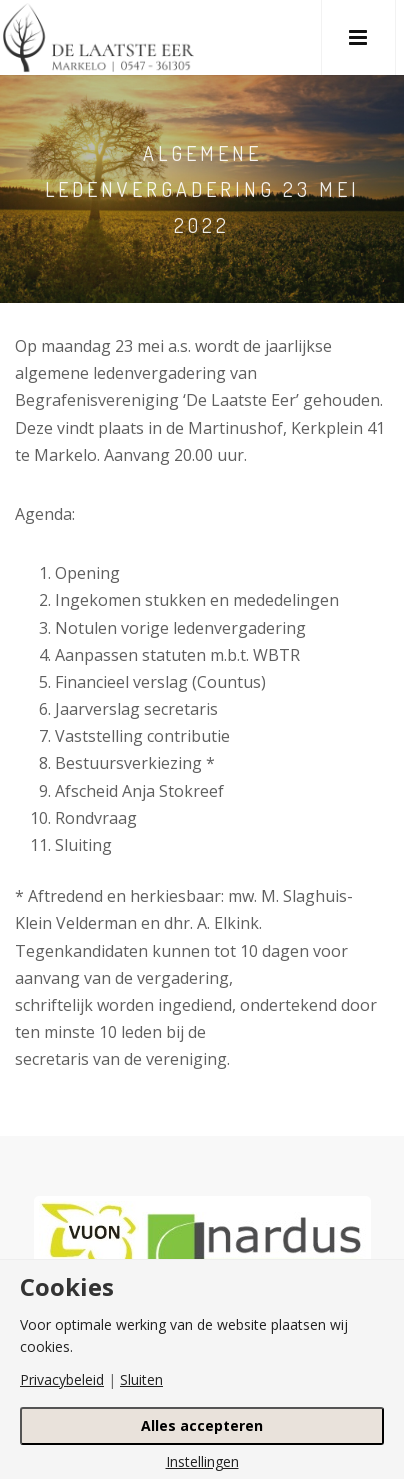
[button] (358, 37)
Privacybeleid (62, 1380)
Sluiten (141, 1380)
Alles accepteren (202, 1425)
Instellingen (202, 1462)
